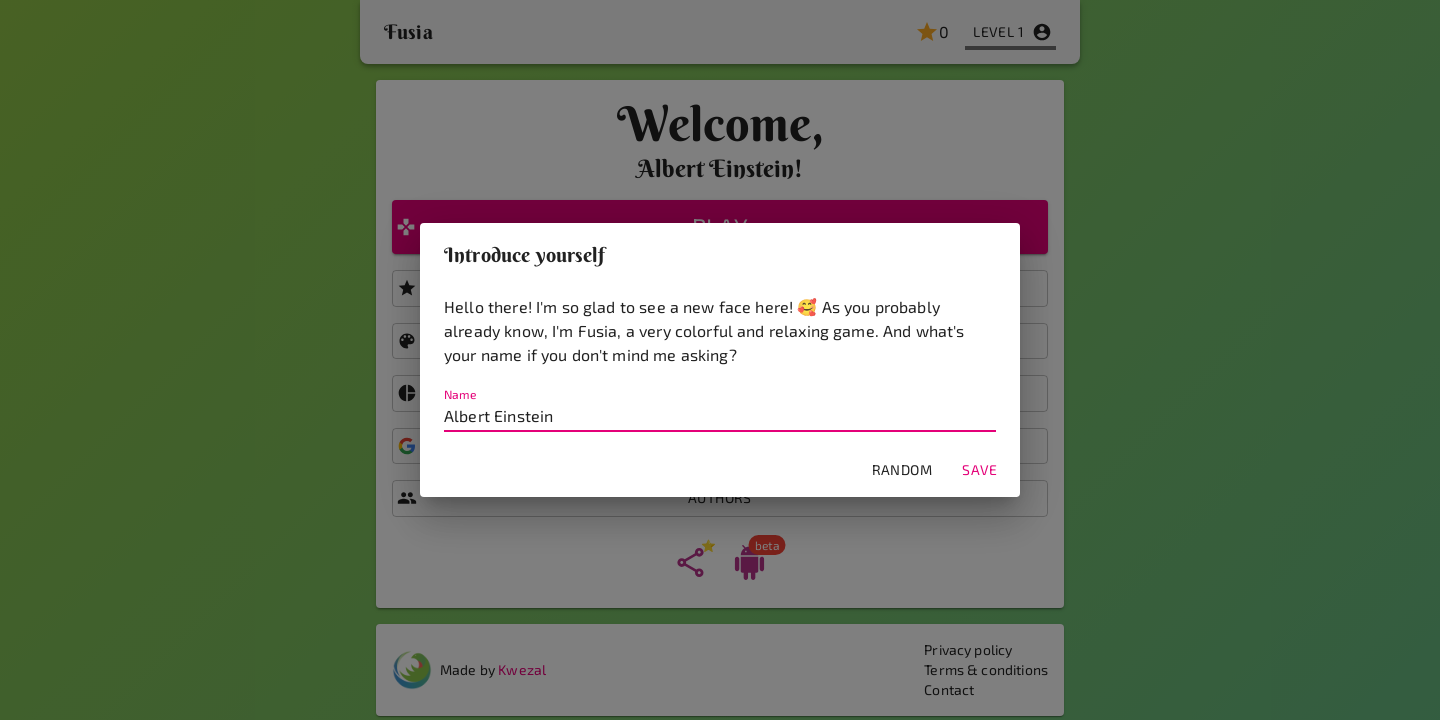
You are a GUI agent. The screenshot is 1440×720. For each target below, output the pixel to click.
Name (460, 395)
